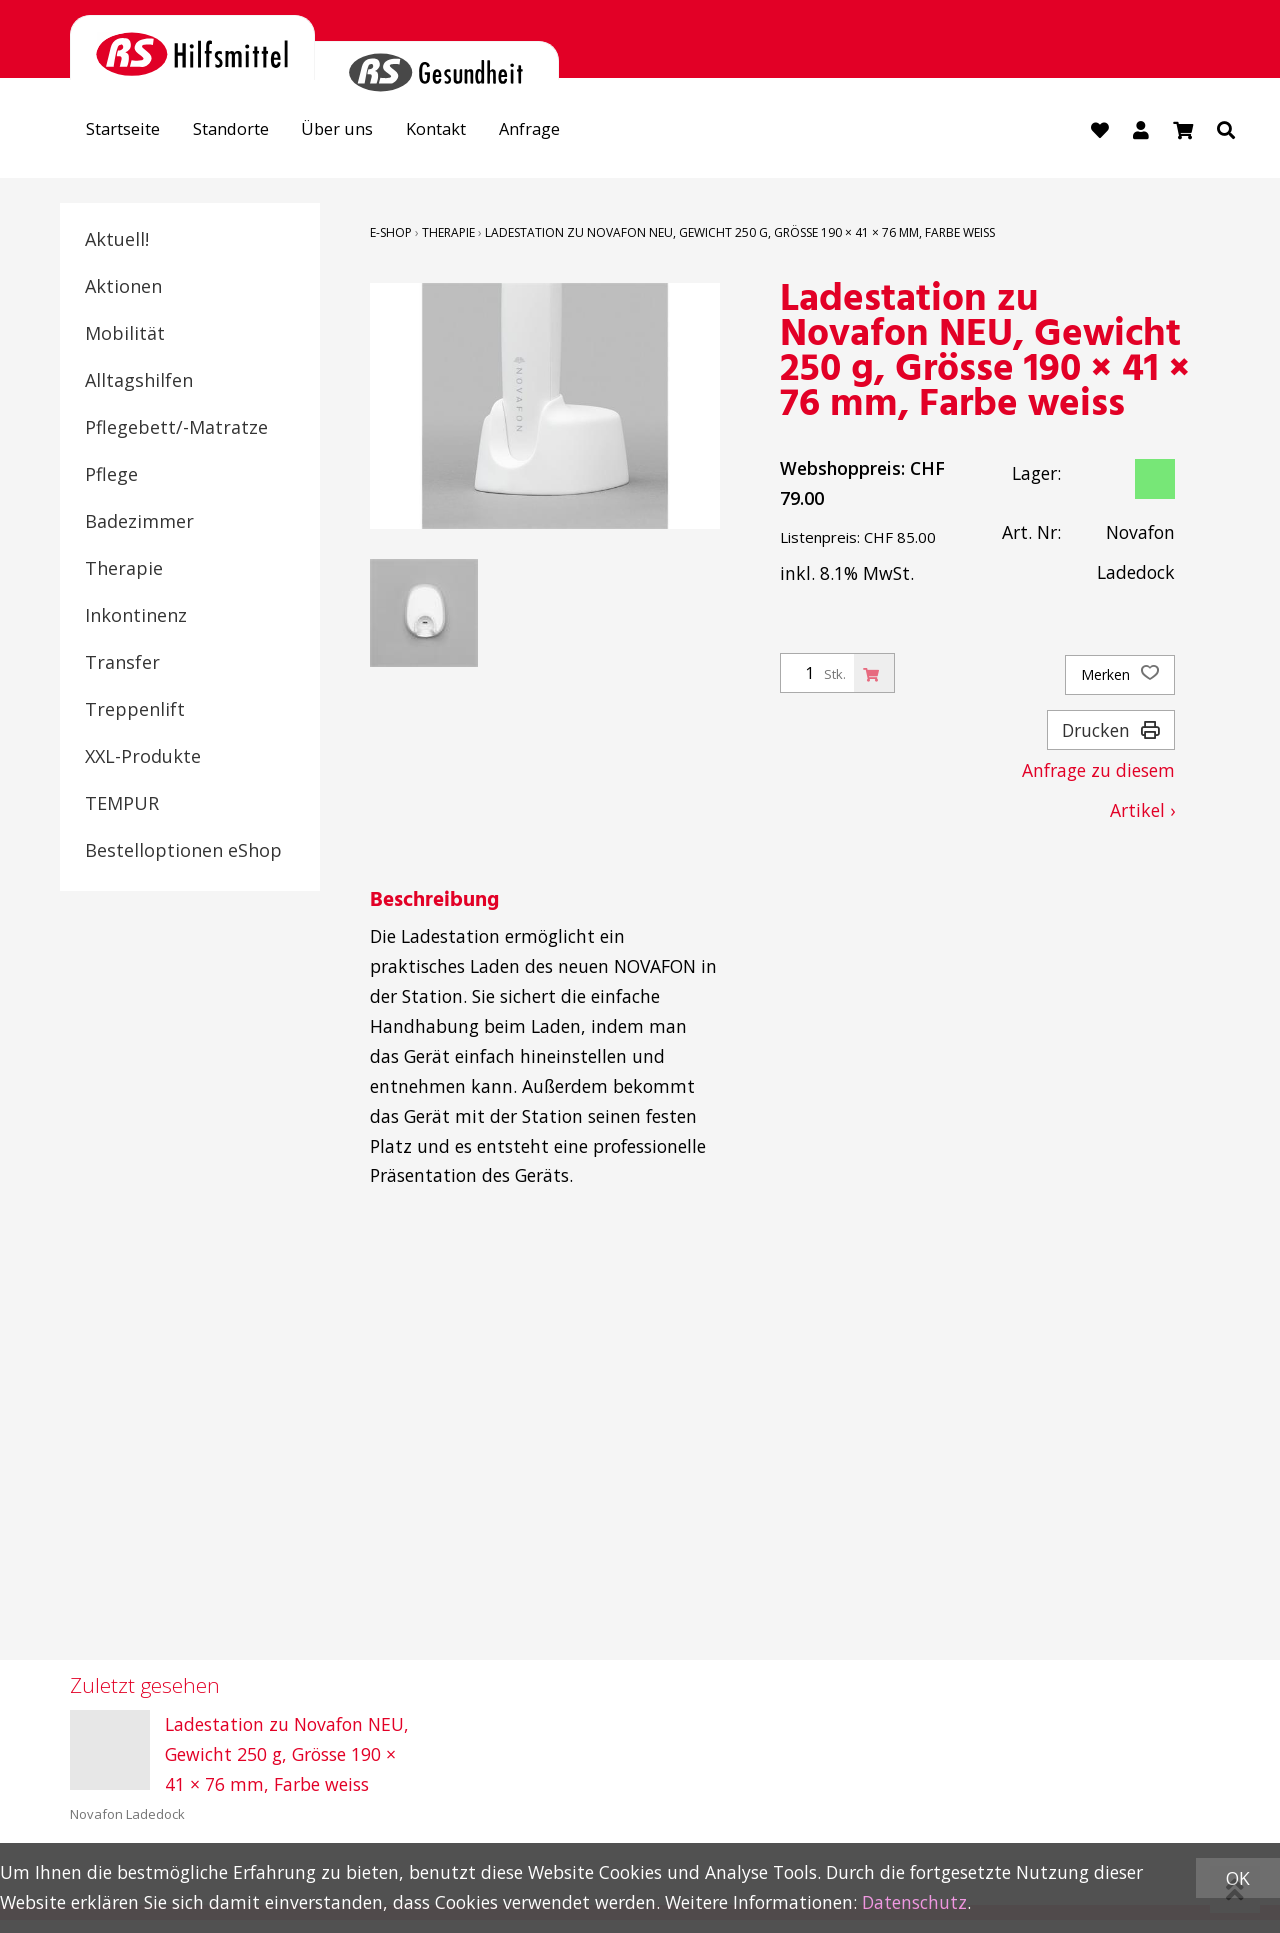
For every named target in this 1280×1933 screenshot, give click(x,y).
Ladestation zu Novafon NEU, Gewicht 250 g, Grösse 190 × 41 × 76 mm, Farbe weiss (740, 233)
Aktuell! (117, 240)
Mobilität (125, 334)
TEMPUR (122, 804)
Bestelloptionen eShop (183, 851)
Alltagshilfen (139, 381)
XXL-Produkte (143, 757)
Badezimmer (139, 522)
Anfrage (567, 131)
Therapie (124, 569)
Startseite (128, 131)
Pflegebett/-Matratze (176, 428)
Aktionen (123, 287)
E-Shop (391, 233)
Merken (1120, 676)
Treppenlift (135, 710)
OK (1238, 1878)
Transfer (122, 663)
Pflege (111, 475)
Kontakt (466, 131)
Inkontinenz (136, 616)
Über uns (359, 131)
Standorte (245, 131)
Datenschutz (914, 1902)
